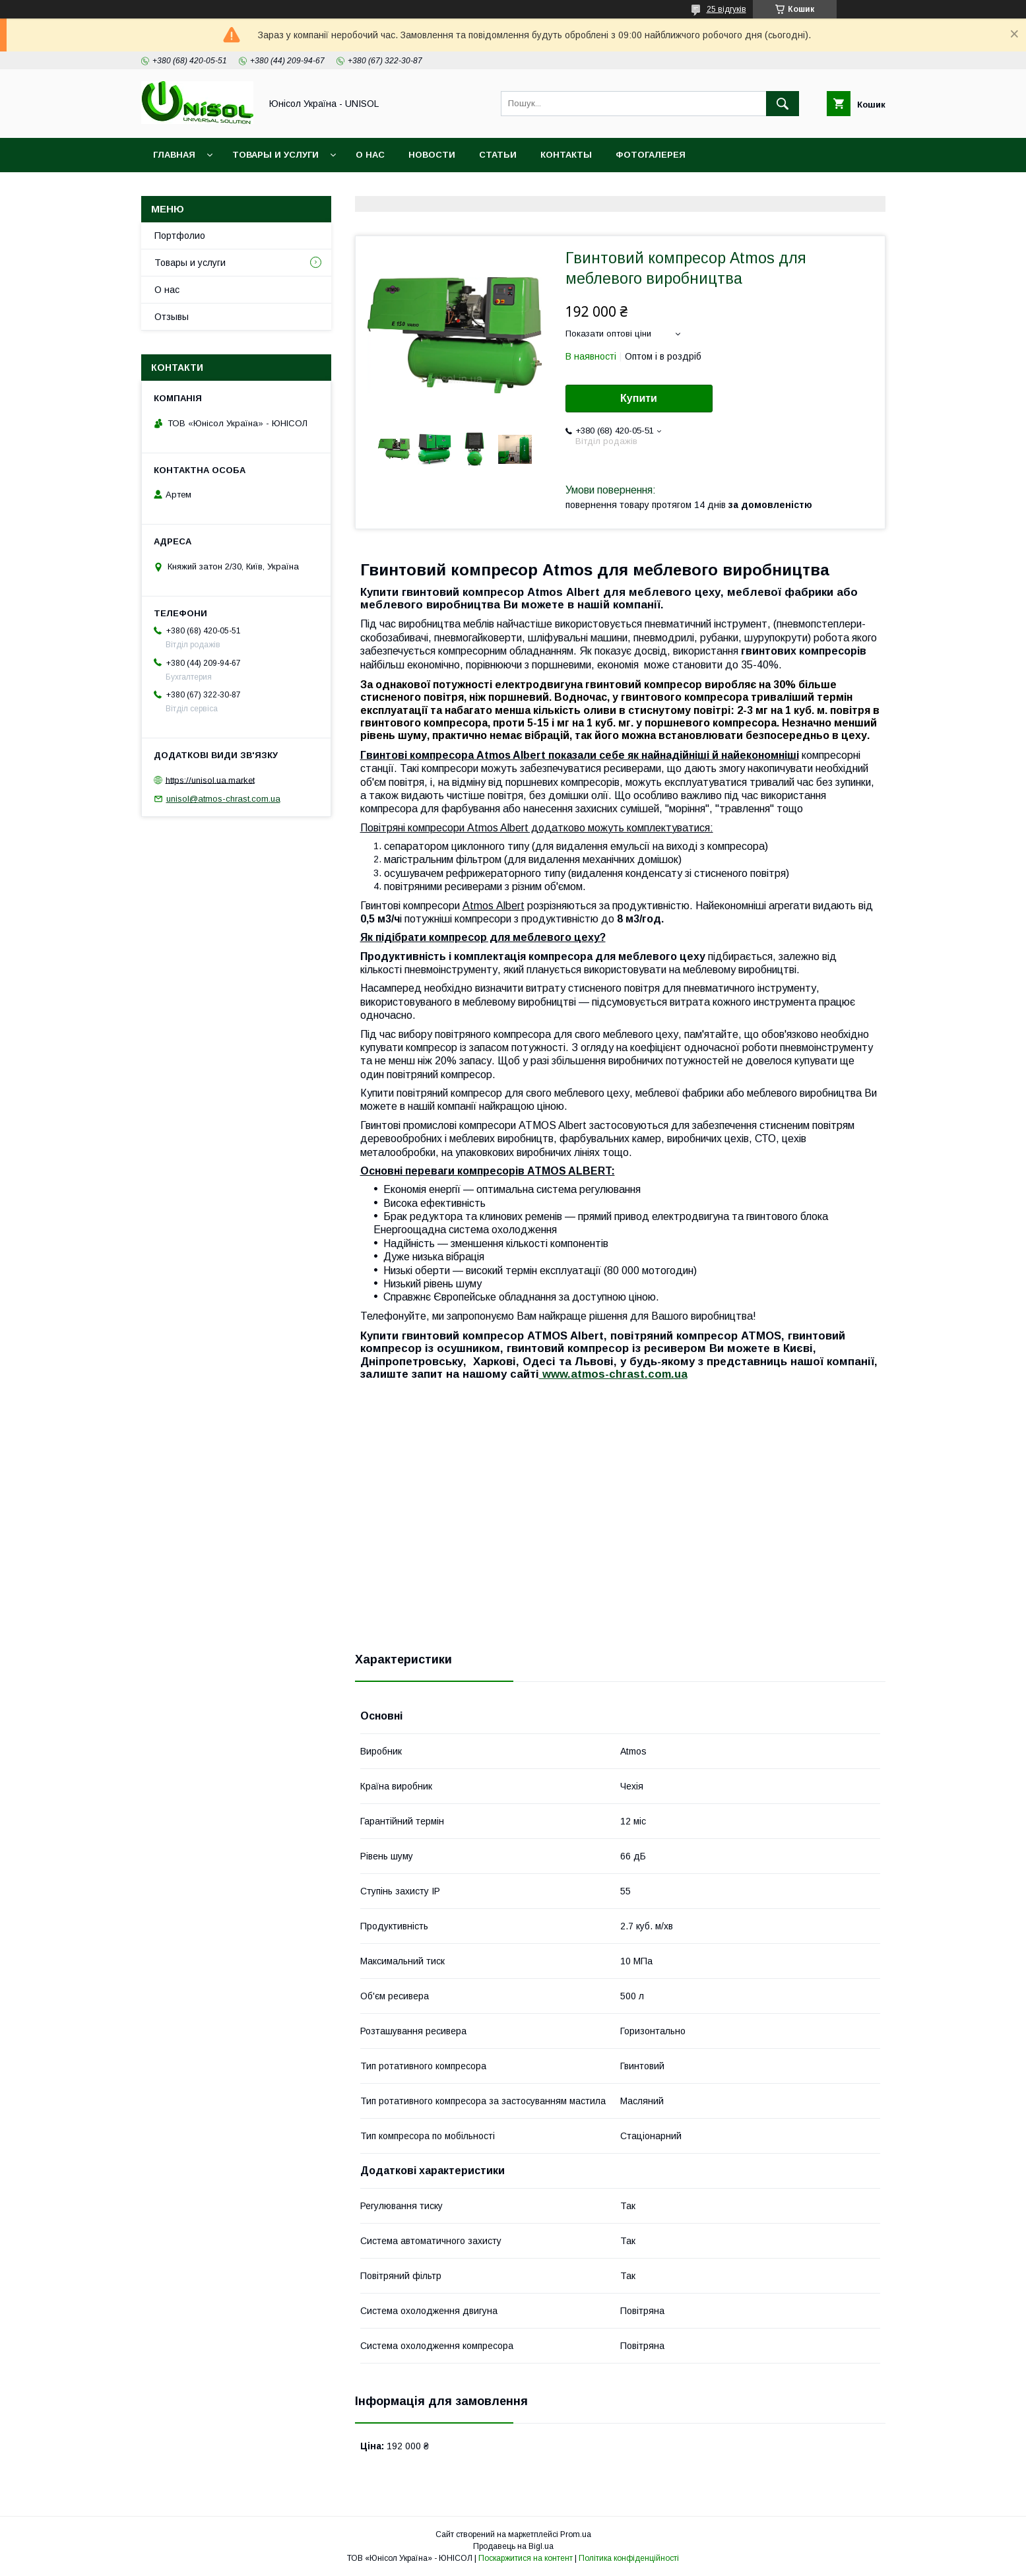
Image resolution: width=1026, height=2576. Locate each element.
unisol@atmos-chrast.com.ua (223, 799)
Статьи (498, 155)
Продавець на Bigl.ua (513, 2546)
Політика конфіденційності (629, 2558)
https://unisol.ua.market (210, 780)
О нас (370, 155)
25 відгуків (726, 9)
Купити (638, 398)
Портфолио (179, 235)
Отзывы (171, 316)
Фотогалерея (651, 155)
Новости (431, 155)
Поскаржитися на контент (525, 2558)
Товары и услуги (275, 155)
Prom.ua (575, 2534)
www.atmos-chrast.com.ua (613, 1374)
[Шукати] (782, 103)
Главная (174, 155)
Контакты (566, 155)
